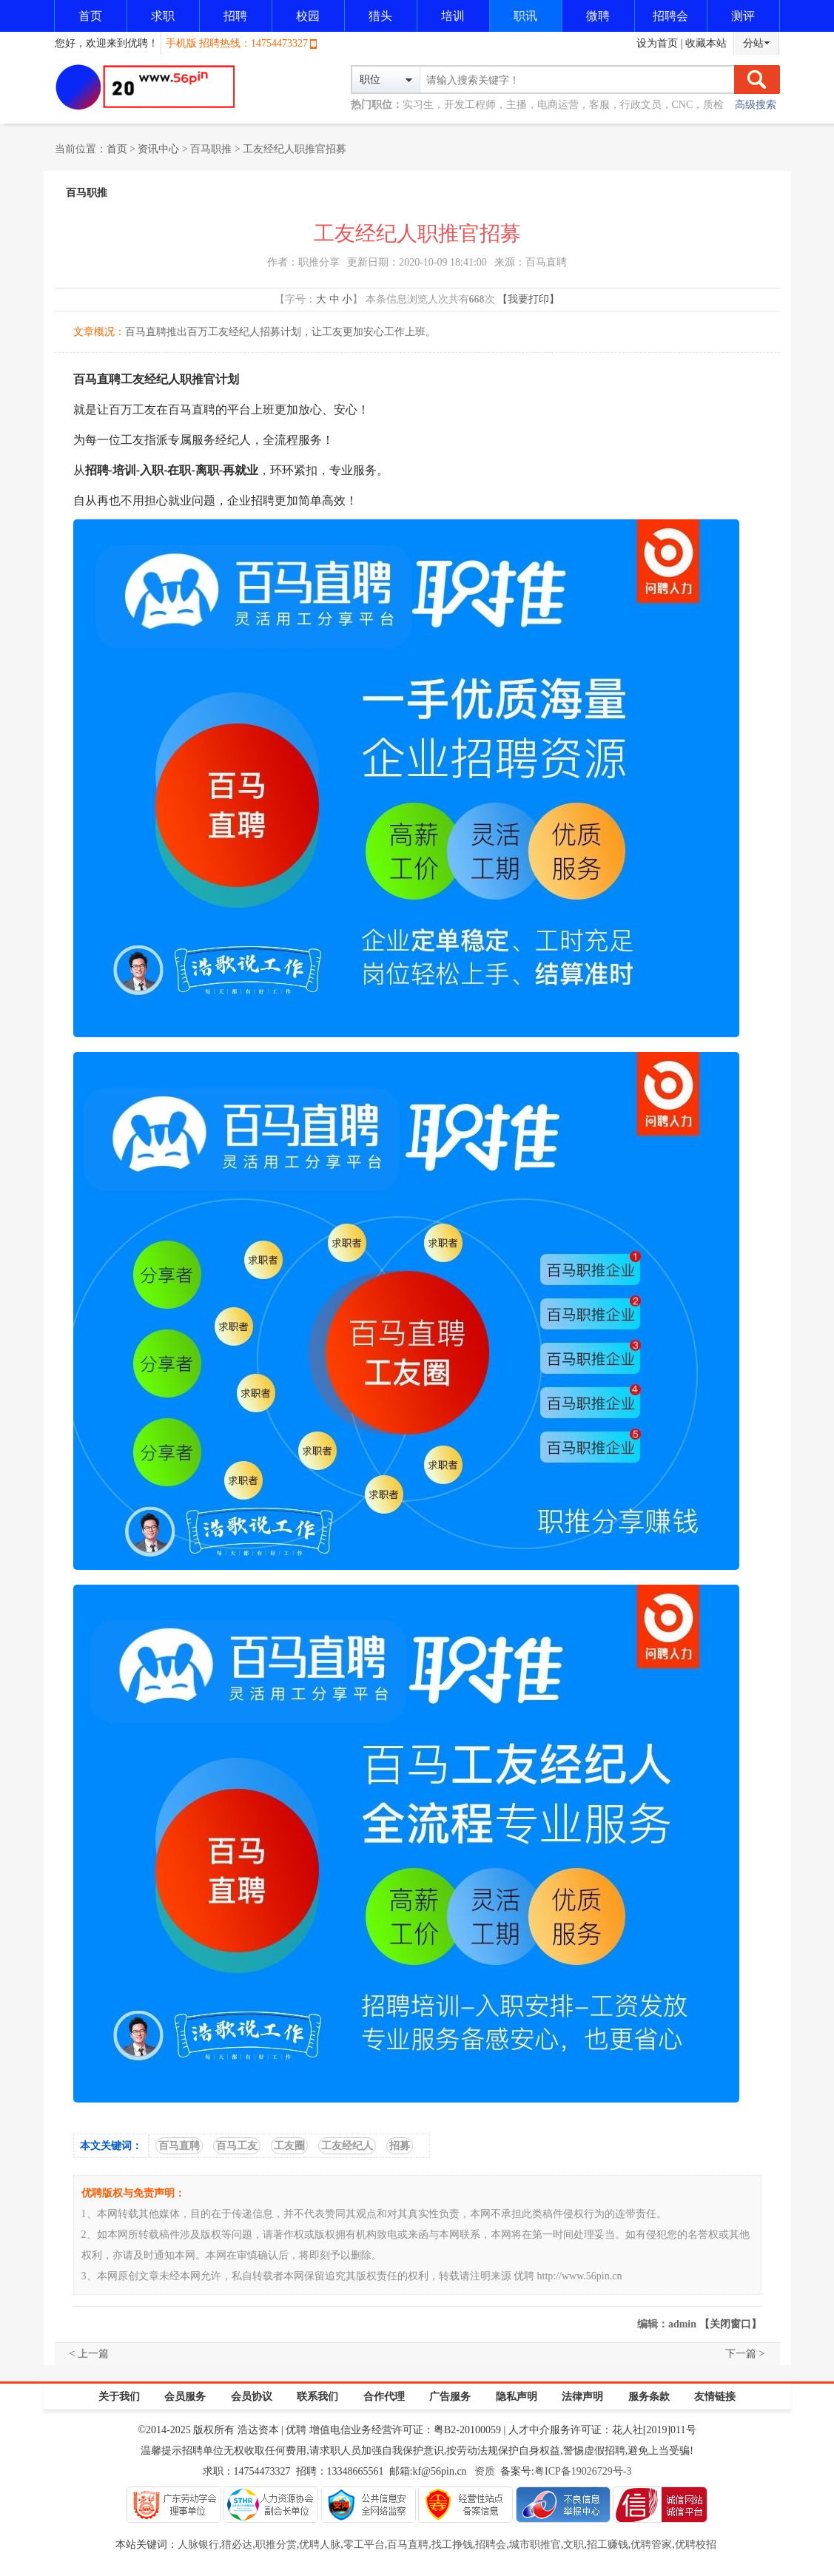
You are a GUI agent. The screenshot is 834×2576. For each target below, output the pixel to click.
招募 (399, 2145)
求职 (163, 16)
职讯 (525, 16)
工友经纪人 (347, 2145)
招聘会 (670, 16)
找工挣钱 (452, 2544)
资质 (484, 2471)
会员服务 (185, 2396)
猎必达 (236, 2544)
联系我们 (317, 2396)
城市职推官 (535, 2544)
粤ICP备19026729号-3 (582, 2471)
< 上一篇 (89, 2353)
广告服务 (450, 2396)
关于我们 (119, 2396)
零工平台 (364, 2544)
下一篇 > (744, 2353)
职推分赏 (276, 2544)
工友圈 (289, 2145)
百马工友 (237, 2145)
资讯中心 (158, 149)
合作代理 (384, 2396)
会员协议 (251, 2396)
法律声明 (582, 2396)
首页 (90, 16)
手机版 (181, 43)
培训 (453, 16)
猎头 (380, 16)
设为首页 (657, 43)
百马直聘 (179, 2145)
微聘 (598, 16)
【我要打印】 (528, 299)
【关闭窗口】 (730, 2324)
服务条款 (649, 2396)
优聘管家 (651, 2544)
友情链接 (715, 2396)
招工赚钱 (607, 2544)
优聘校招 (695, 2544)
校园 (308, 16)
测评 (743, 16)
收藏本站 (706, 43)
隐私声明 (516, 2396)
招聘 (235, 16)
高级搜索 (755, 104)
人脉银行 (198, 2544)
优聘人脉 (319, 2544)
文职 (573, 2544)
